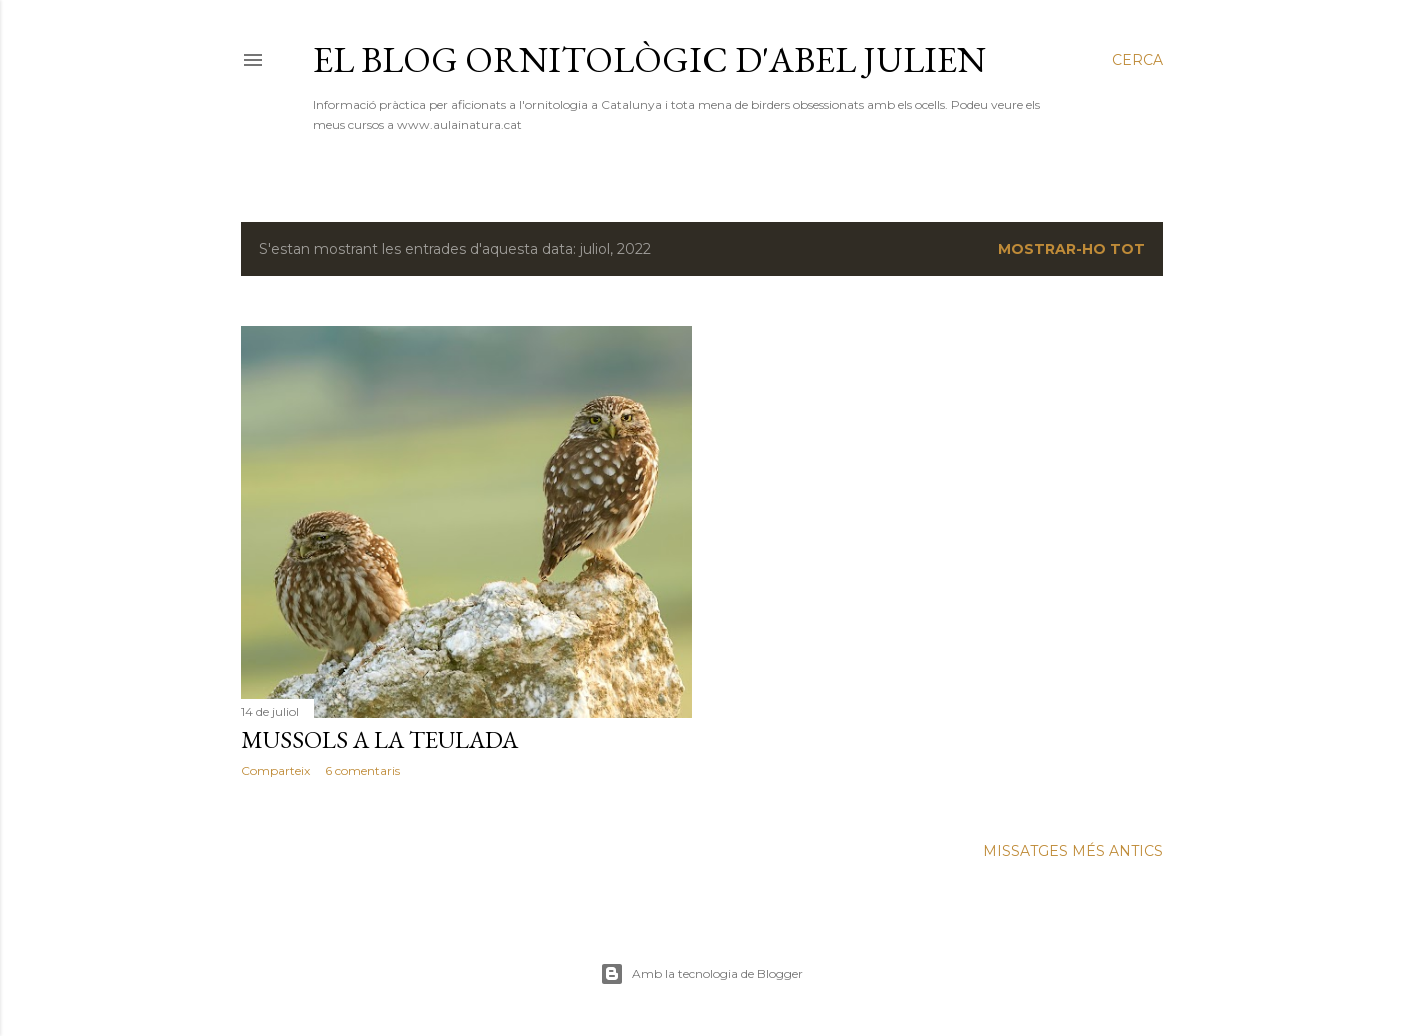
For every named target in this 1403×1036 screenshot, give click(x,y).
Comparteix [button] (275, 770)
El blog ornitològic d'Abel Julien (649, 59)
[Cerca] (1137, 60)
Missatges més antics (1073, 851)
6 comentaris (362, 770)
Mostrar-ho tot (1071, 249)
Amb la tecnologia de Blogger (701, 974)
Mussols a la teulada (379, 739)
